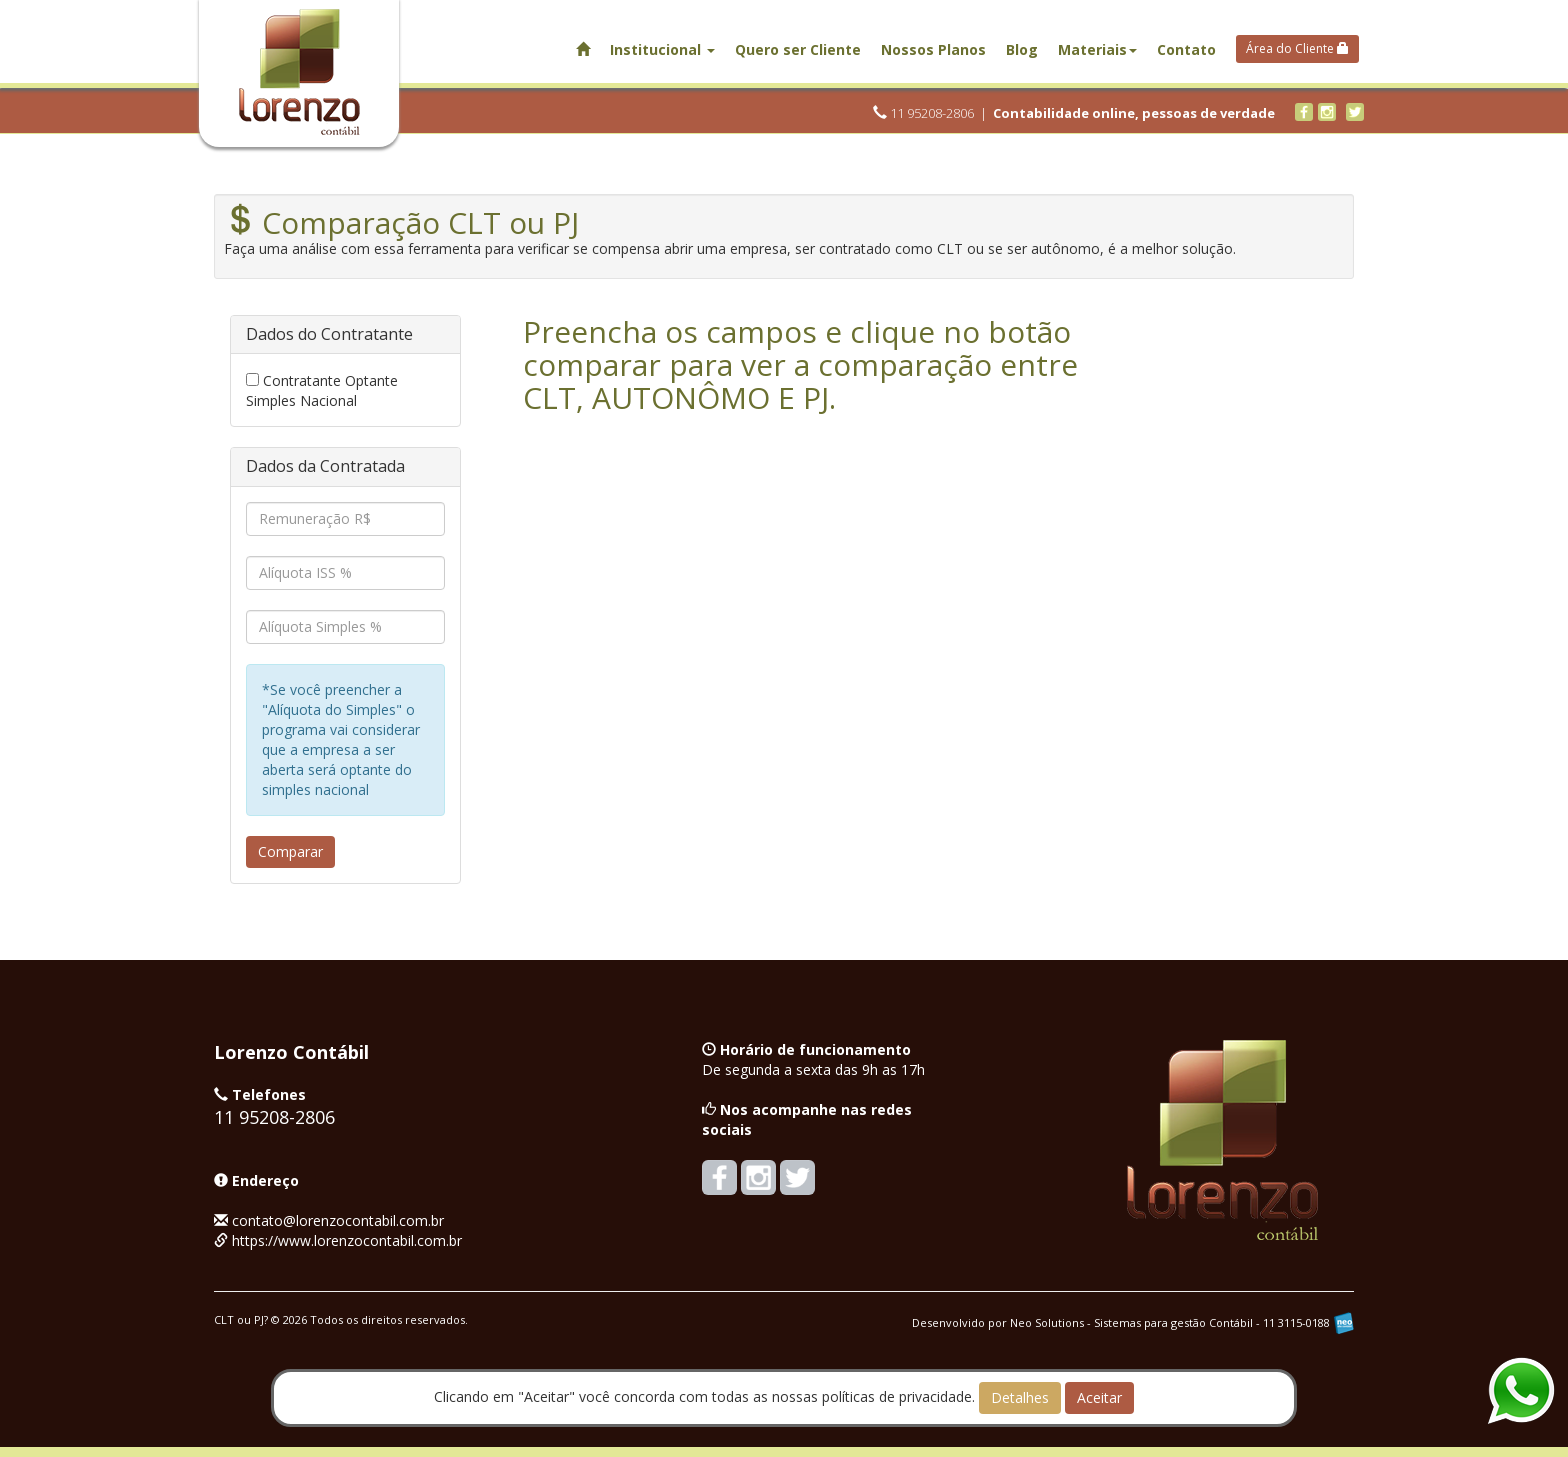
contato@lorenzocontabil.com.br (338, 1220)
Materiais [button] (1097, 49)
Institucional (662, 49)
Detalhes (1020, 1397)
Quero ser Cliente (798, 49)
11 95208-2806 (923, 113)
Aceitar (1099, 1397)
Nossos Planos (933, 49)
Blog (1022, 49)
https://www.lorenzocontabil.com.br (347, 1240)
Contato (1186, 49)
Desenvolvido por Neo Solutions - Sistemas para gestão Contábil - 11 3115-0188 (1133, 1322)
